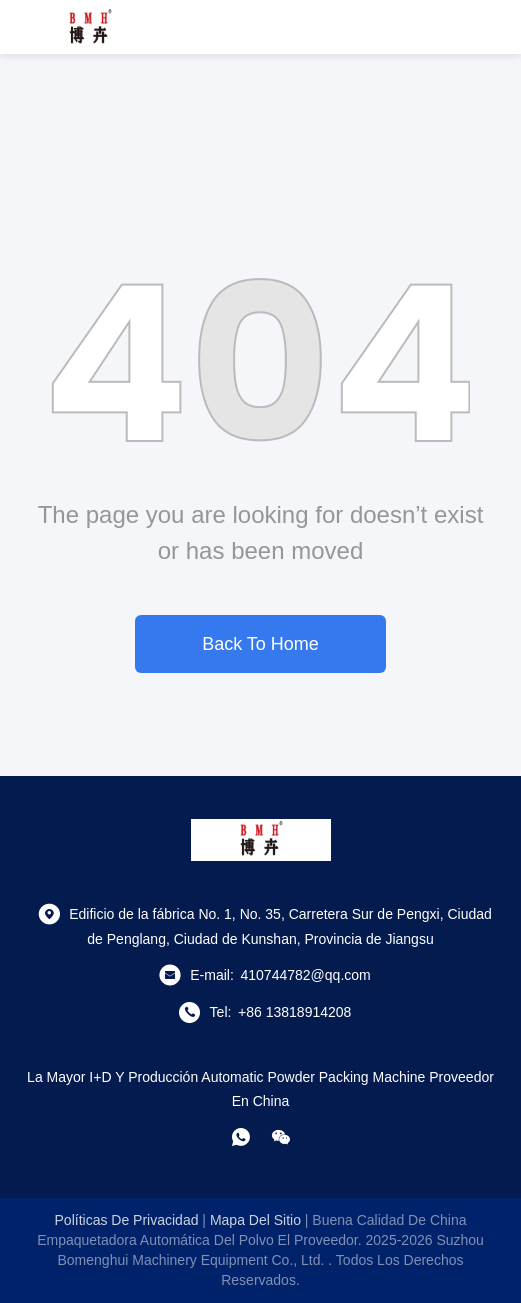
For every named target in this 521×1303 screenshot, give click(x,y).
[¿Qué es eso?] (241, 1137)
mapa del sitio (255, 1220)
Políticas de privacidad (127, 1220)
